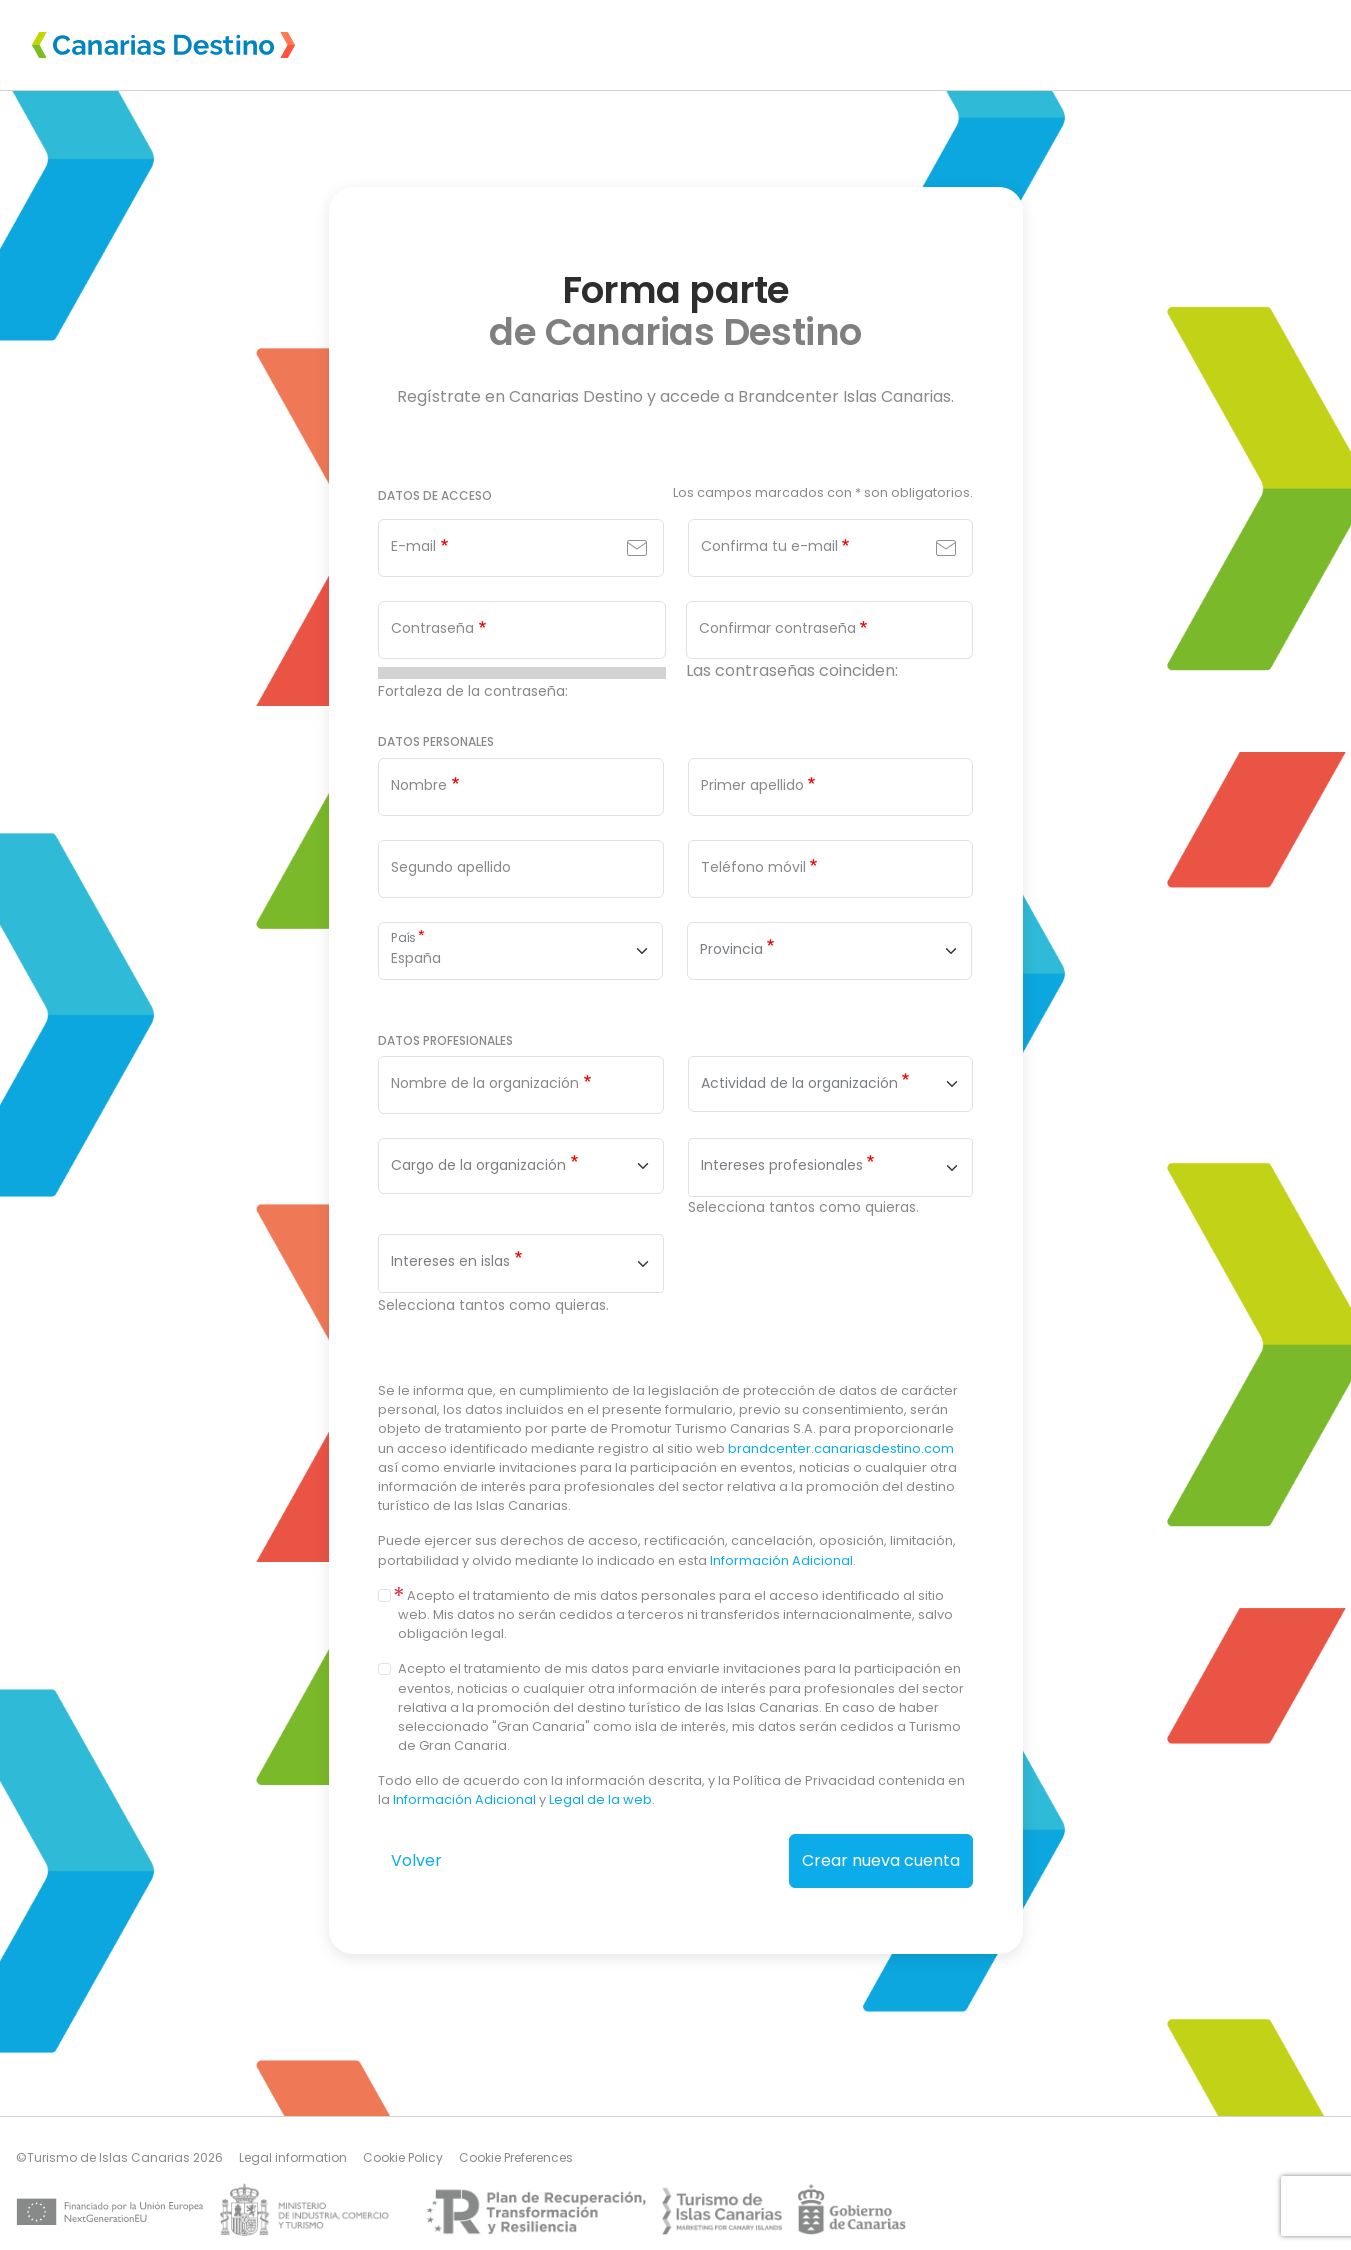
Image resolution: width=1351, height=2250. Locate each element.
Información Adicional (781, 1560)
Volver (416, 1860)
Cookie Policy (403, 2157)
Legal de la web (600, 1799)
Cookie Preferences (516, 2157)
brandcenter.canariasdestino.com (841, 1448)
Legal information (293, 2157)
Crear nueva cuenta (881, 1860)
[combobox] (830, 1084)
